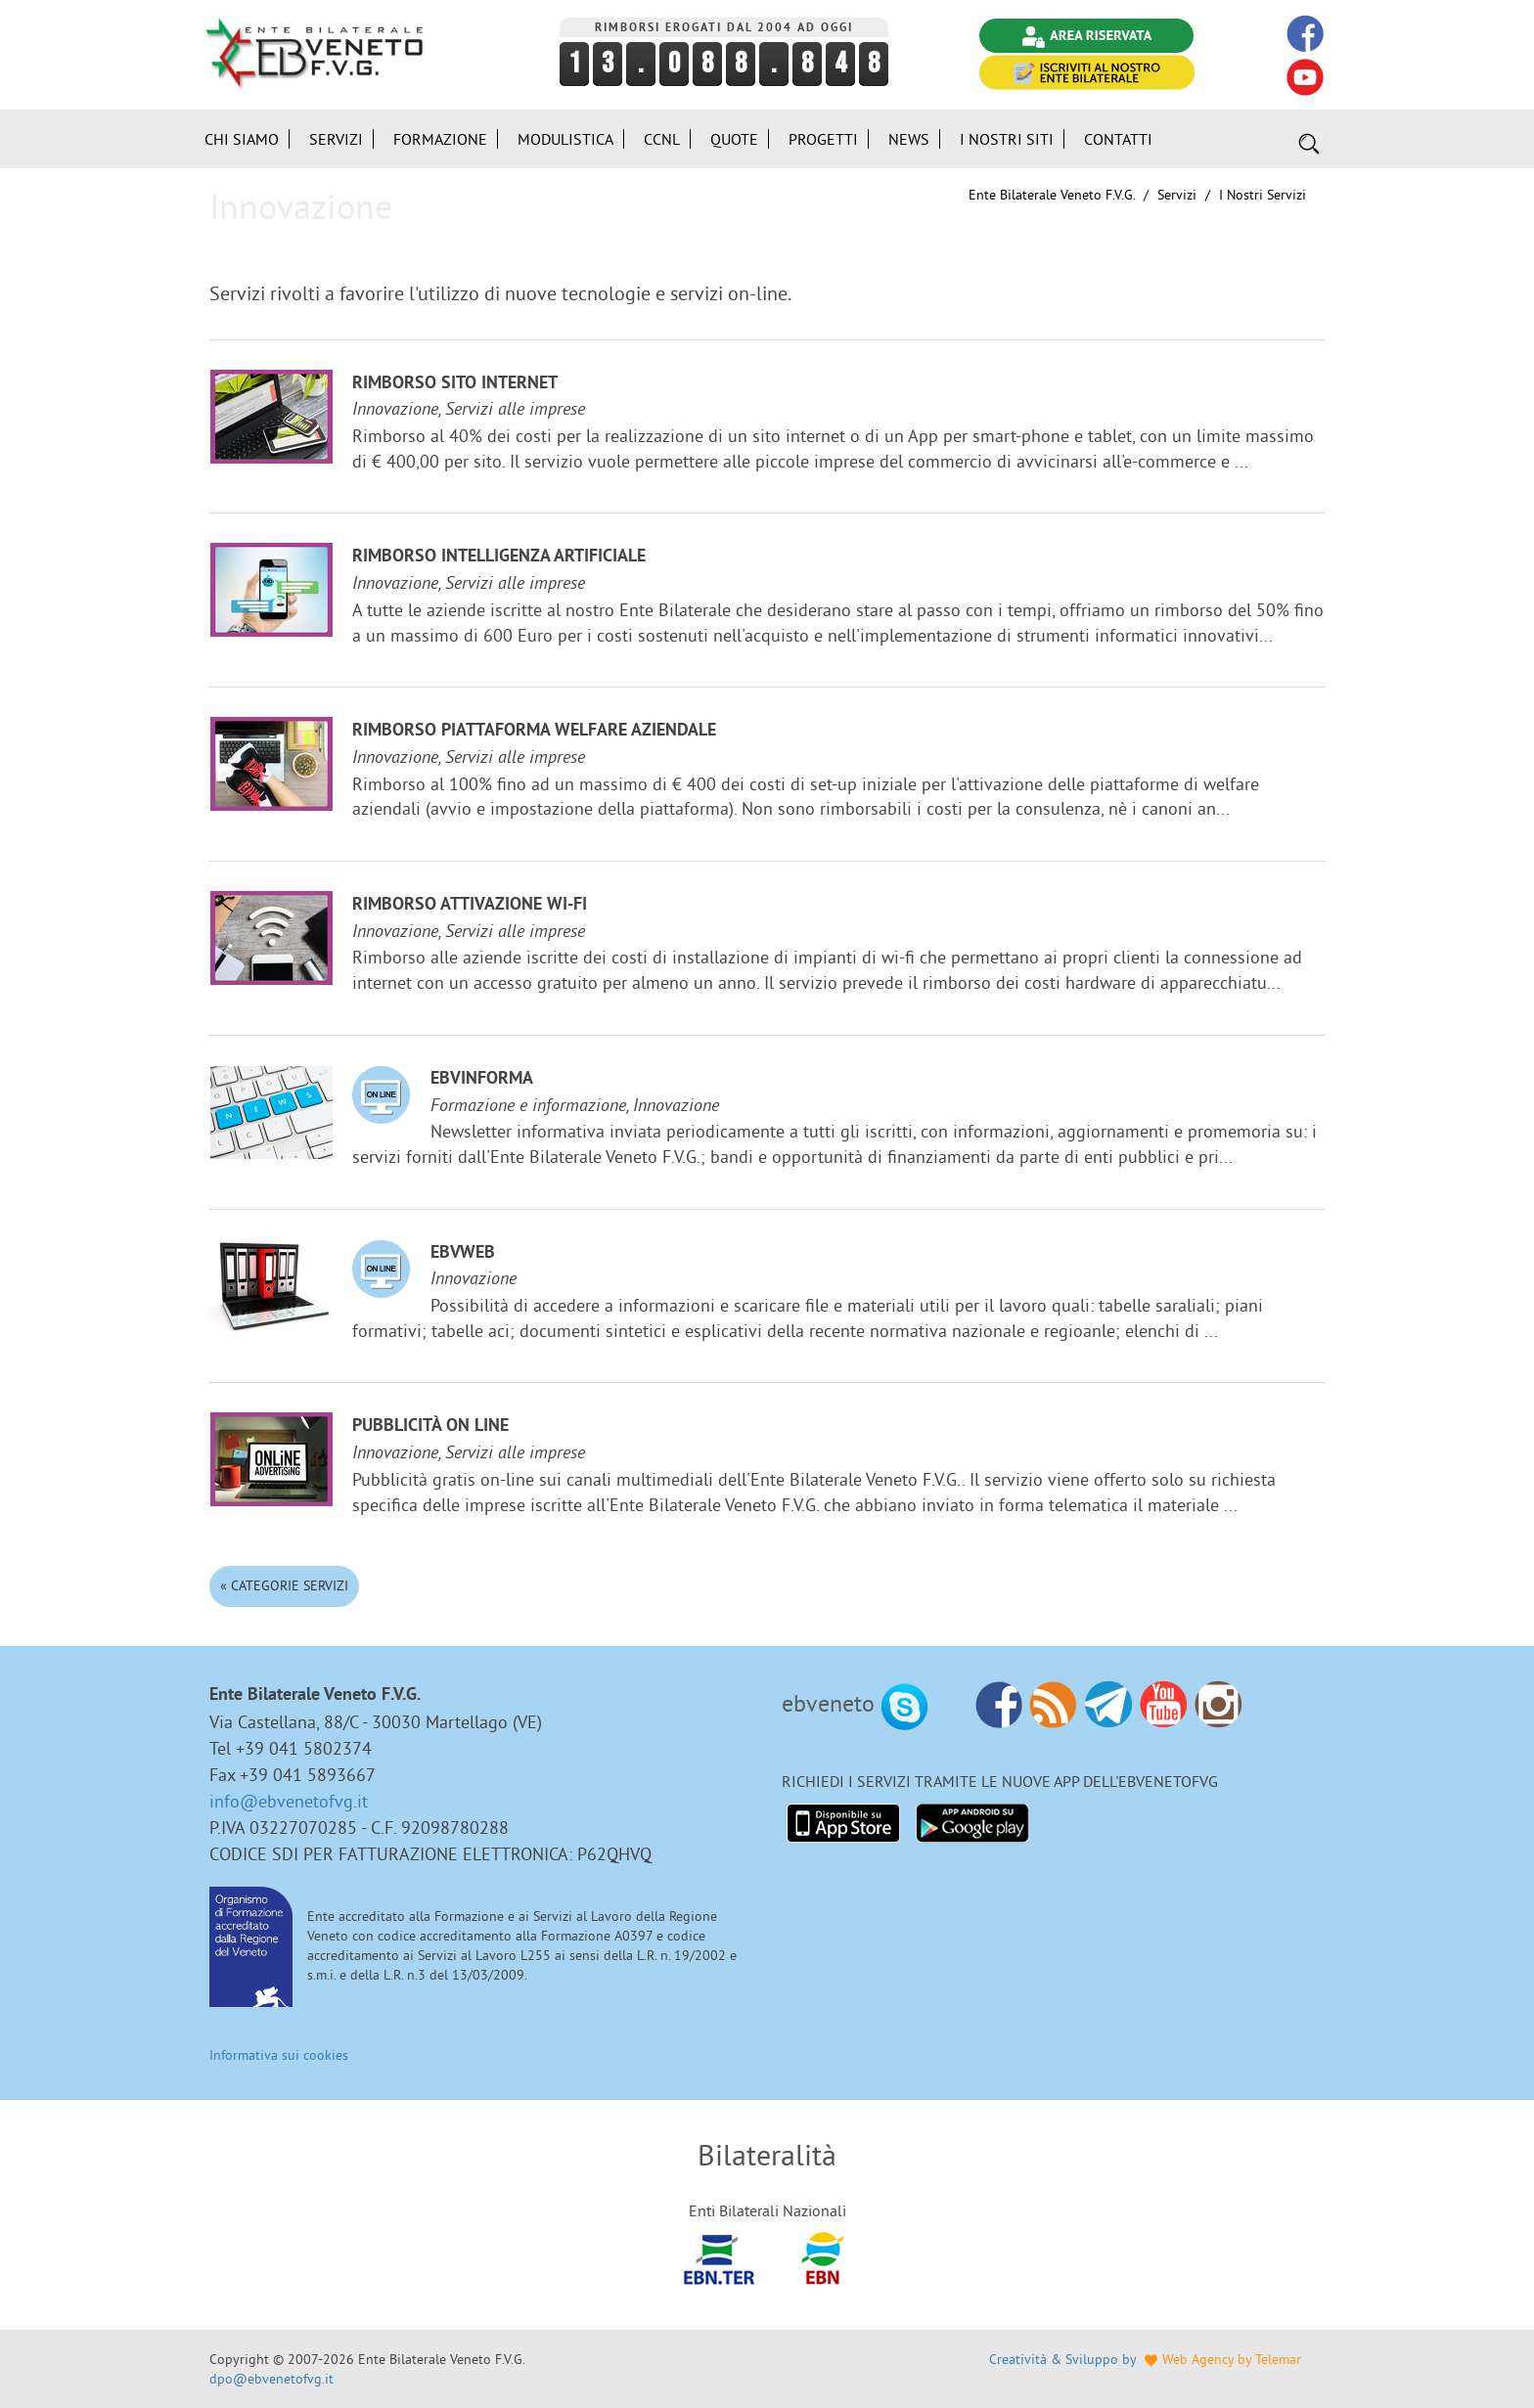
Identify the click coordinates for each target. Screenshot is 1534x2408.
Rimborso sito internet (455, 384)
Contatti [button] (1118, 139)
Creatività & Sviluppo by (1145, 2359)
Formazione (440, 139)
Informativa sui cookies (278, 2055)
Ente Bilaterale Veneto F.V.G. (1052, 194)
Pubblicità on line (430, 1426)
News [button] (908, 139)
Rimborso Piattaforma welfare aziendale (534, 731)
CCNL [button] (662, 139)
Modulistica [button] (565, 139)
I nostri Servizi (1262, 194)
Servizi (1176, 194)
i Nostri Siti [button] (1007, 139)
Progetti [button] (823, 139)
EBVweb (462, 1253)
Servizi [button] (336, 139)
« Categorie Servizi (284, 1585)
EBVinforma (481, 1079)
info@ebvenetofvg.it (288, 1801)
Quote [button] (734, 139)
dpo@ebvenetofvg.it (271, 2378)
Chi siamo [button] (241, 139)
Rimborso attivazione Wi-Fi (469, 905)
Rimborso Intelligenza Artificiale (499, 557)
